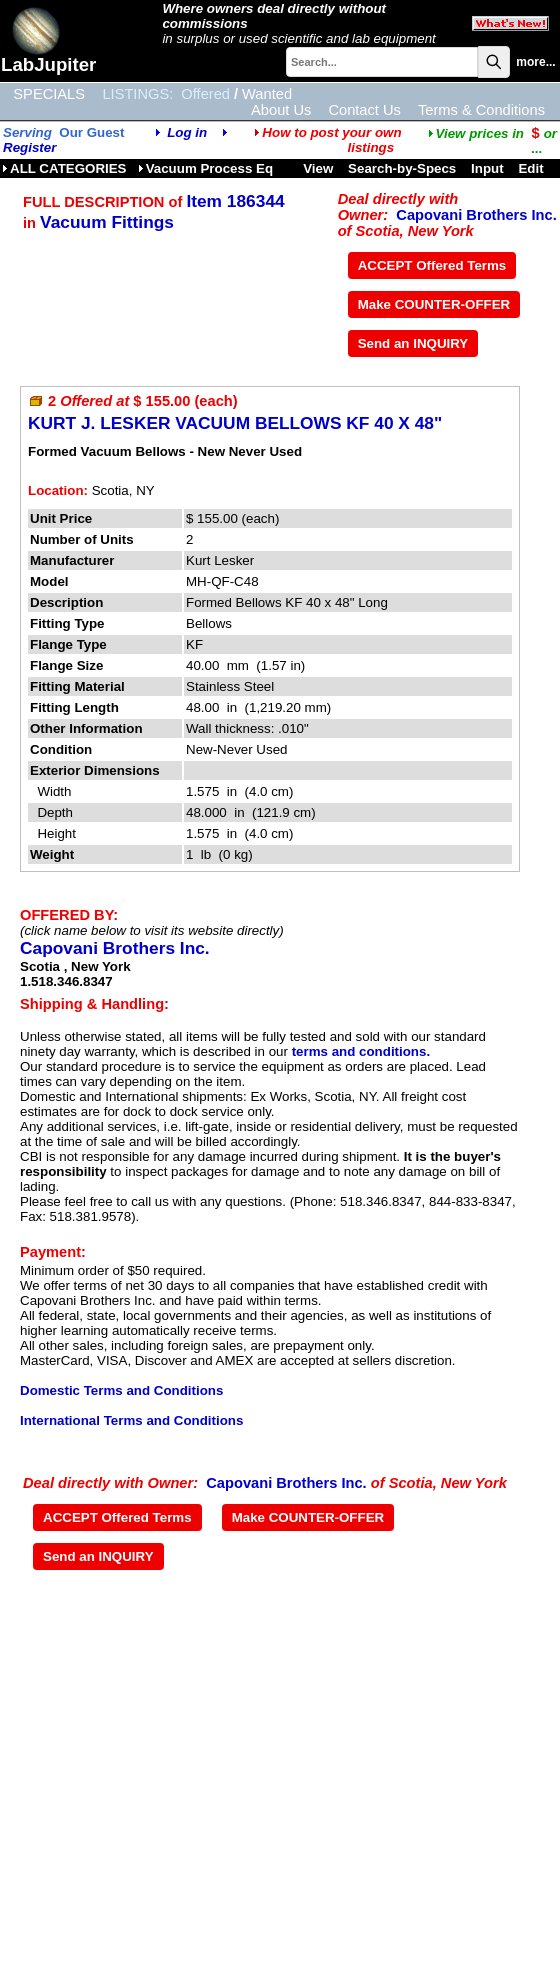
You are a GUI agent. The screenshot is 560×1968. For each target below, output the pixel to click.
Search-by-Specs (402, 168)
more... (535, 62)
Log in (187, 132)
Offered (205, 94)
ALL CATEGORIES (64, 168)
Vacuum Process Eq (205, 168)
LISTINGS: (137, 94)
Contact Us (364, 110)
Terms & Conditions (481, 110)
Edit (532, 168)
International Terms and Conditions (131, 1420)
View (318, 168)
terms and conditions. (361, 1051)
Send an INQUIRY (413, 343)
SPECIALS (49, 94)
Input (487, 168)
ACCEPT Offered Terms (432, 265)
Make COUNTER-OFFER (434, 304)
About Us (281, 110)
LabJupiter (48, 64)
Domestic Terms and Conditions (121, 1390)
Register (29, 147)
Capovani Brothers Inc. (476, 215)
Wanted (267, 94)
